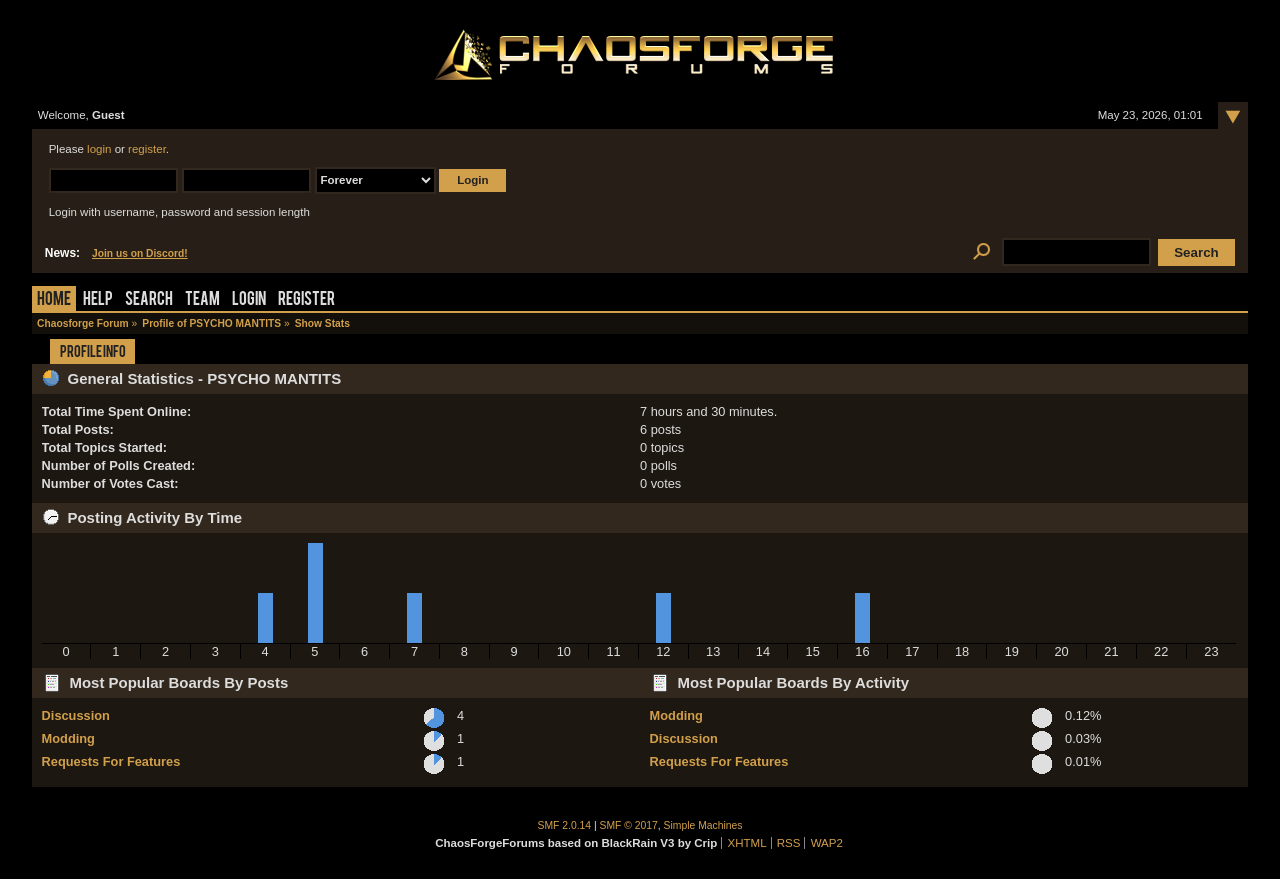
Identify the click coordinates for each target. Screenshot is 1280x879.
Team (202, 300)
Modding (68, 738)
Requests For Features (111, 761)
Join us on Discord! (140, 253)
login (99, 149)
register (147, 149)
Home (54, 300)
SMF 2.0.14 (565, 825)
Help (98, 300)
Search (149, 300)
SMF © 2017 (629, 825)
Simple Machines (703, 825)
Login (249, 300)
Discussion (76, 715)
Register (306, 300)
